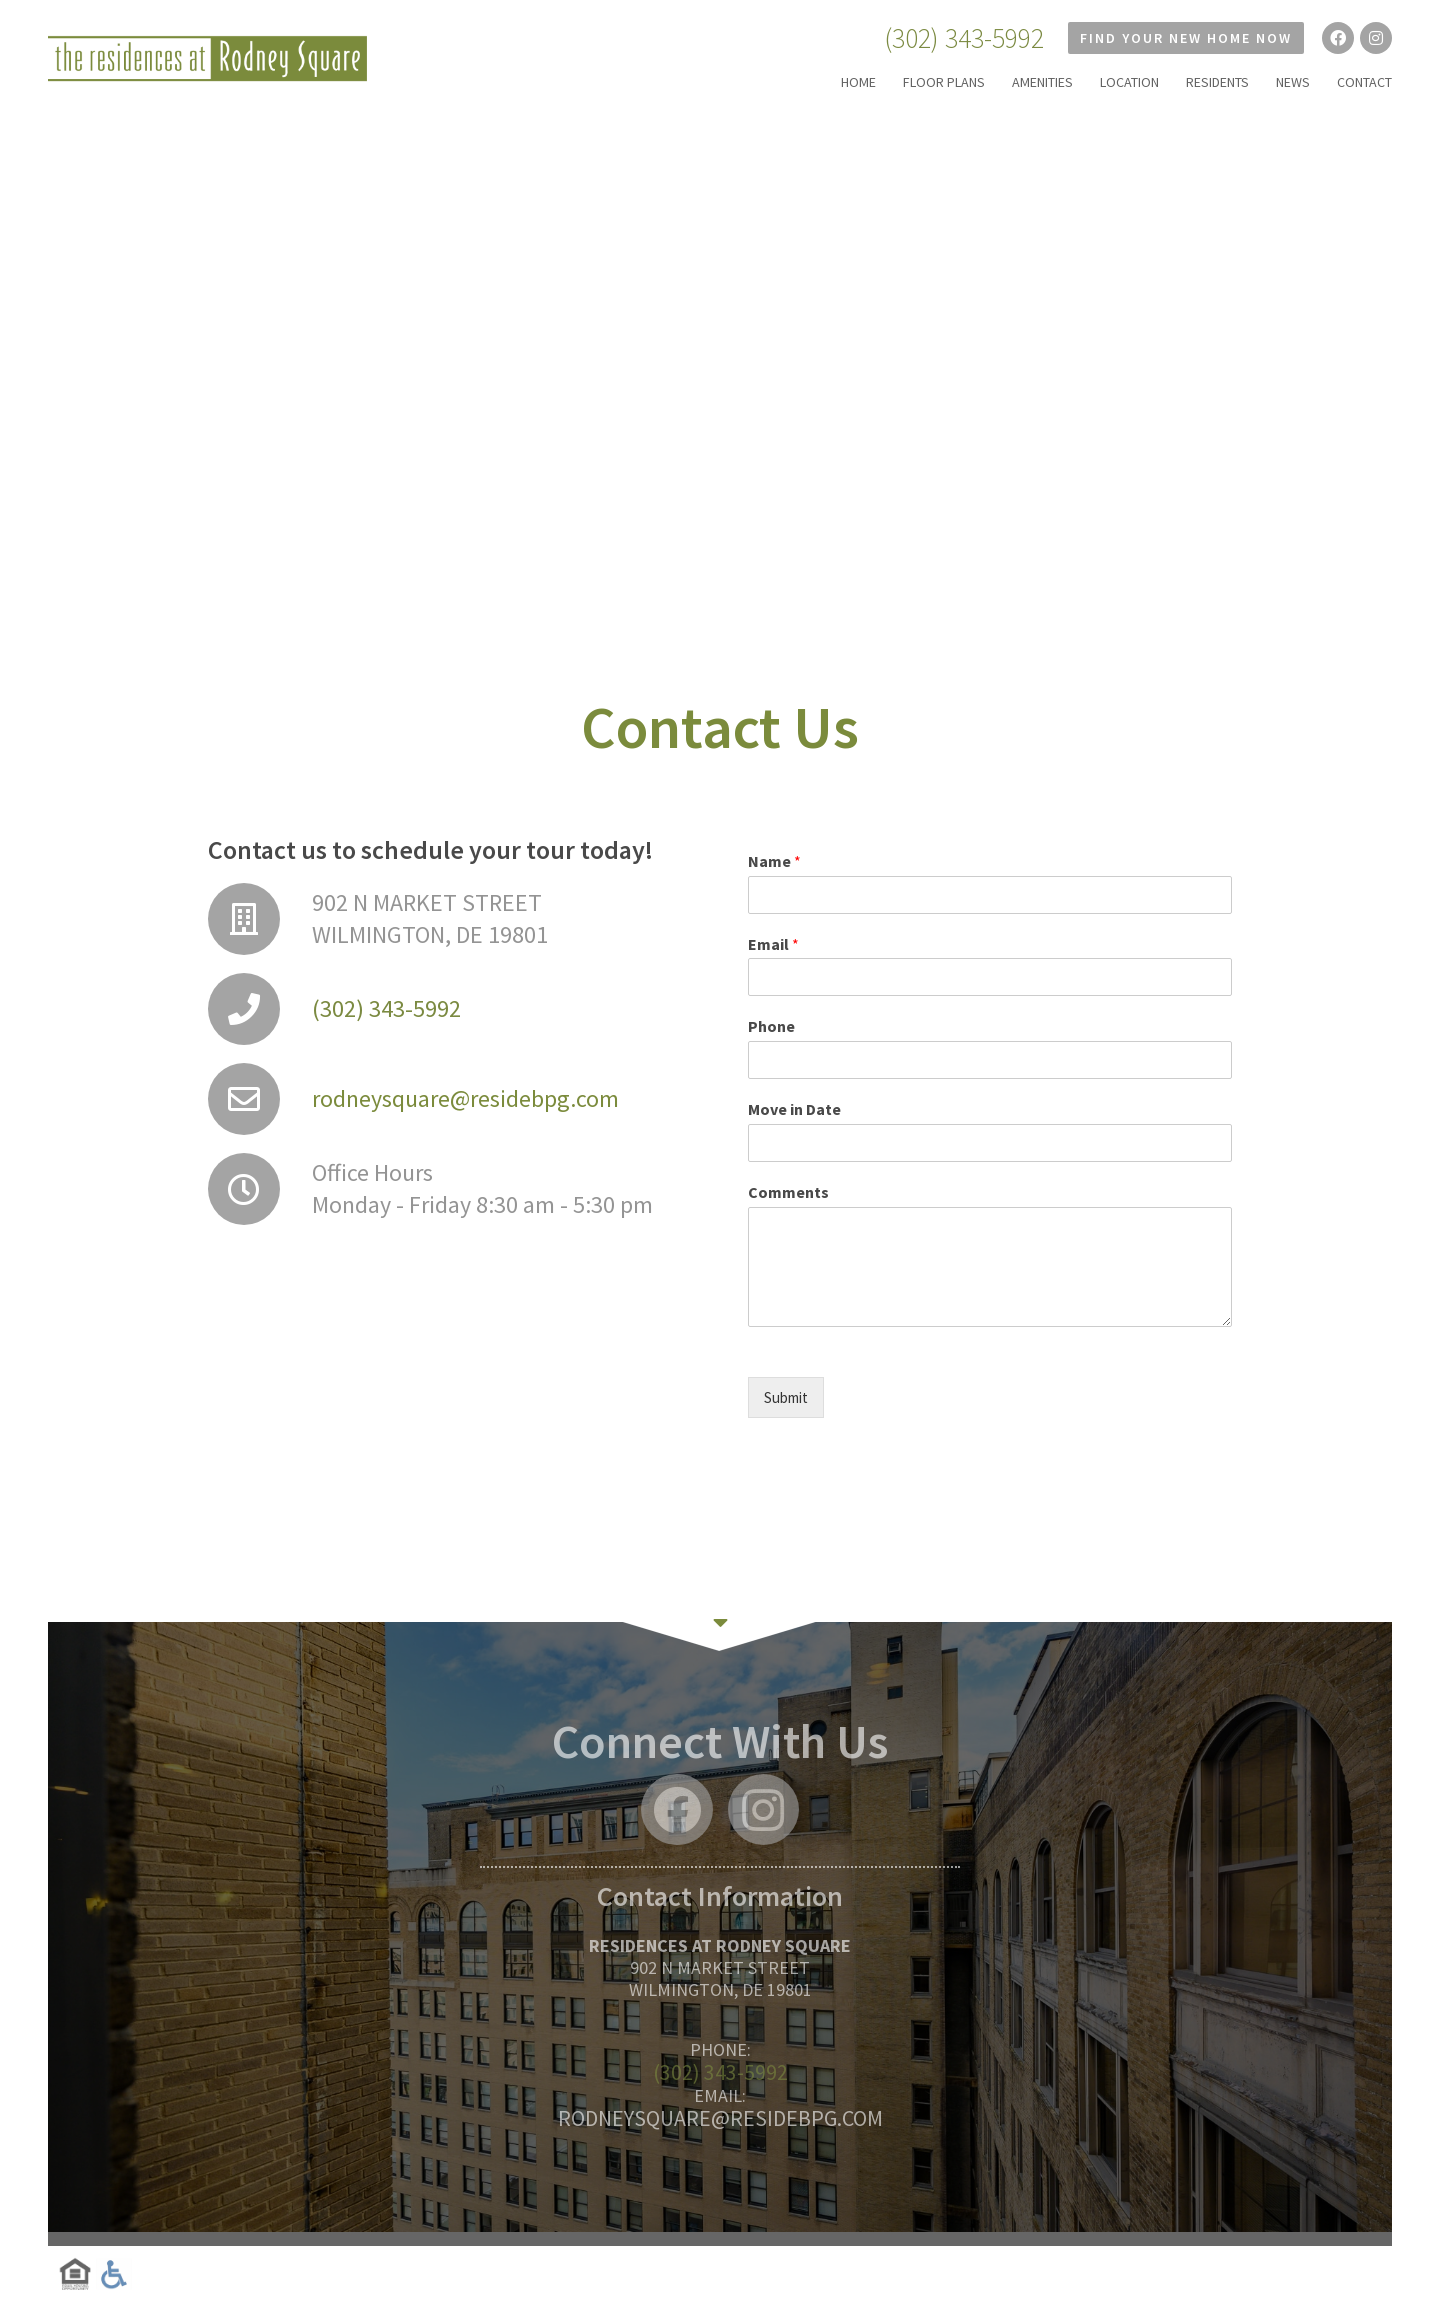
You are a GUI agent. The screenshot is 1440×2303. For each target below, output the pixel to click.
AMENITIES (1042, 82)
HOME (858, 82)
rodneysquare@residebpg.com (465, 1098)
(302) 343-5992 (964, 38)
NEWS (1293, 82)
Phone (771, 1026)
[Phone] (990, 1060)
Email (773, 944)
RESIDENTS (1217, 82)
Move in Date (794, 1109)
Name (774, 861)
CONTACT (1364, 82)
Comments (788, 1192)
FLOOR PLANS (944, 82)
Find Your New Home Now (1186, 38)
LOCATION (1129, 82)
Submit (786, 1397)
